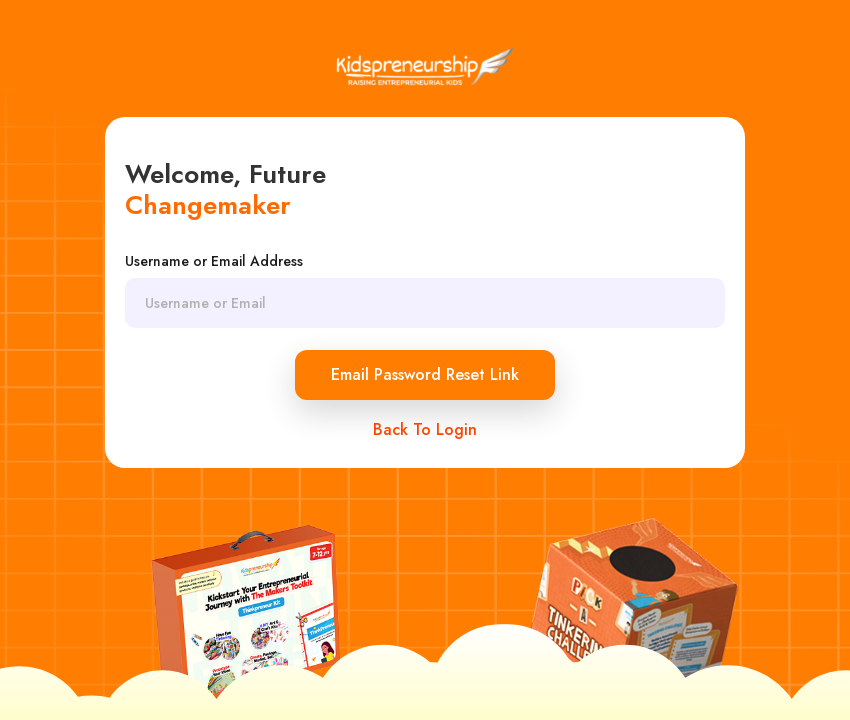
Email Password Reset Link (425, 374)
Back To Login (425, 430)
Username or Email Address (214, 261)
